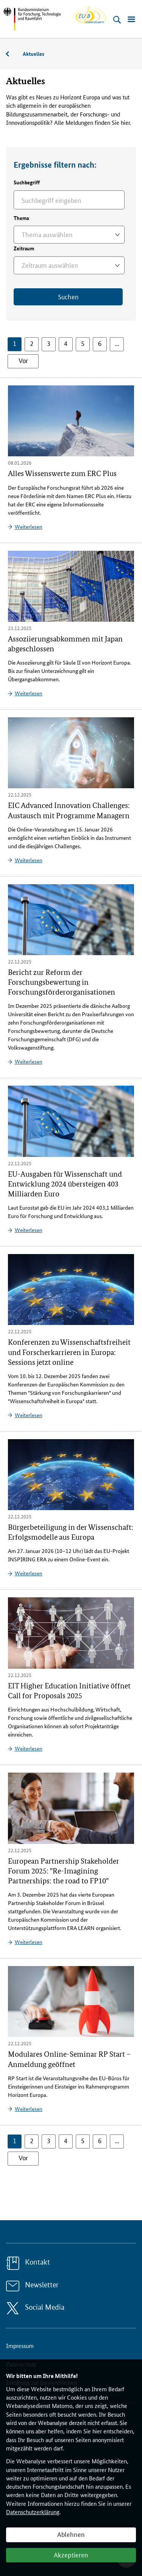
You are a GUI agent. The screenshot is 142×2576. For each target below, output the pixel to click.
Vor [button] (23, 360)
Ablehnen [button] (71, 2533)
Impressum (20, 2346)
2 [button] (31, 342)
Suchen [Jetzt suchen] (68, 296)
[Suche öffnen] (117, 20)
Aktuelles (33, 53)
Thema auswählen (47, 234)
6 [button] (99, 342)
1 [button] (14, 342)
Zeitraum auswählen (50, 264)
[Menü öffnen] (131, 20)
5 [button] (82, 342)
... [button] (117, 342)
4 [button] (65, 342)
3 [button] (48, 342)
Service (11, 54)
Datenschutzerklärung (32, 2512)
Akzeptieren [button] (71, 2554)
